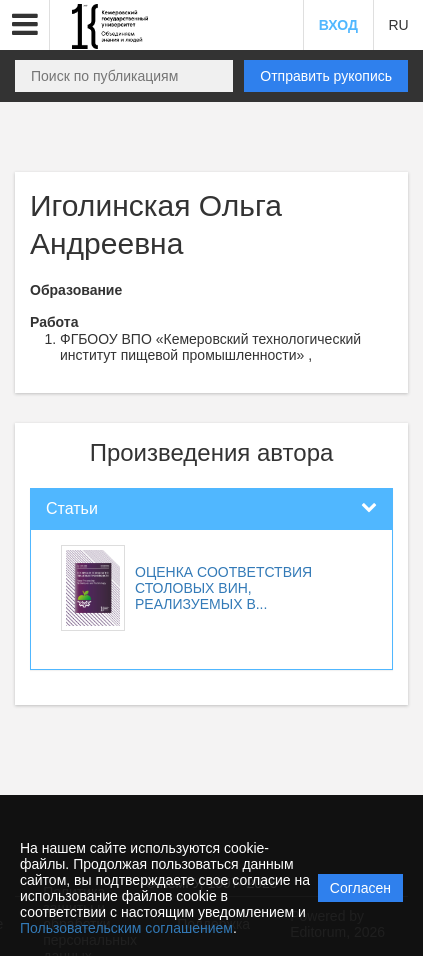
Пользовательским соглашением (126, 928)
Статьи (72, 508)
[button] (25, 25)
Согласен (360, 888)
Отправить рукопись (326, 76)
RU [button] (398, 25)
